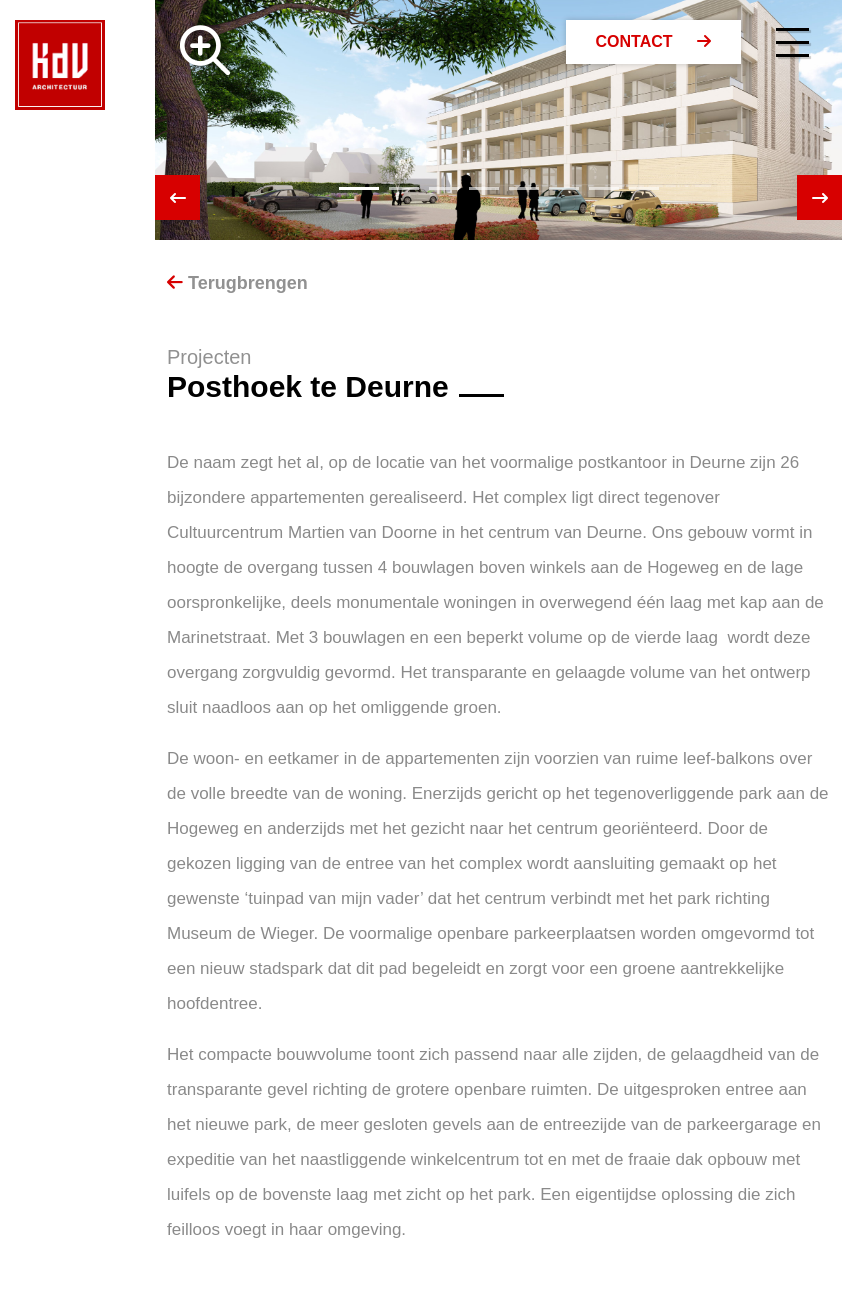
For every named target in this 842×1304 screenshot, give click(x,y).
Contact (653, 41)
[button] (359, 188)
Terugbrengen (237, 283)
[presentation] (177, 197)
